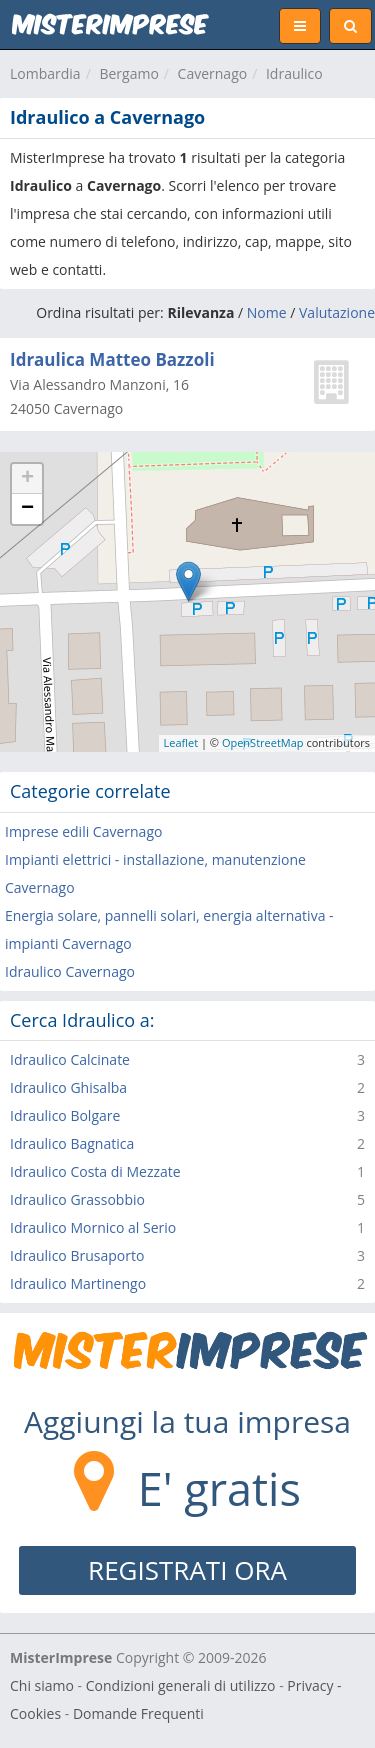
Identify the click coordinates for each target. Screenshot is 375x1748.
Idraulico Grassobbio (77, 1199)
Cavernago (213, 73)
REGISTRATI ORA (187, 1570)
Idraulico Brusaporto (77, 1255)
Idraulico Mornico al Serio (93, 1227)
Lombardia (45, 73)
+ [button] (27, 479)
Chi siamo (42, 1685)
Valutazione (337, 312)
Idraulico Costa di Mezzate (95, 1171)
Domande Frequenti (138, 1713)
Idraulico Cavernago (70, 971)
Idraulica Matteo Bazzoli (112, 359)
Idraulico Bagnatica (72, 1143)
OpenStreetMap (263, 742)
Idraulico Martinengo (78, 1283)
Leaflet (181, 742)
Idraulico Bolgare (65, 1115)
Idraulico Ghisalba (68, 1087)
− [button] (27, 509)
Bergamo (128, 73)
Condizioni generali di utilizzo (181, 1685)
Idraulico (294, 73)
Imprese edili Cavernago (83, 831)
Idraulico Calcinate (70, 1059)
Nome (267, 312)
